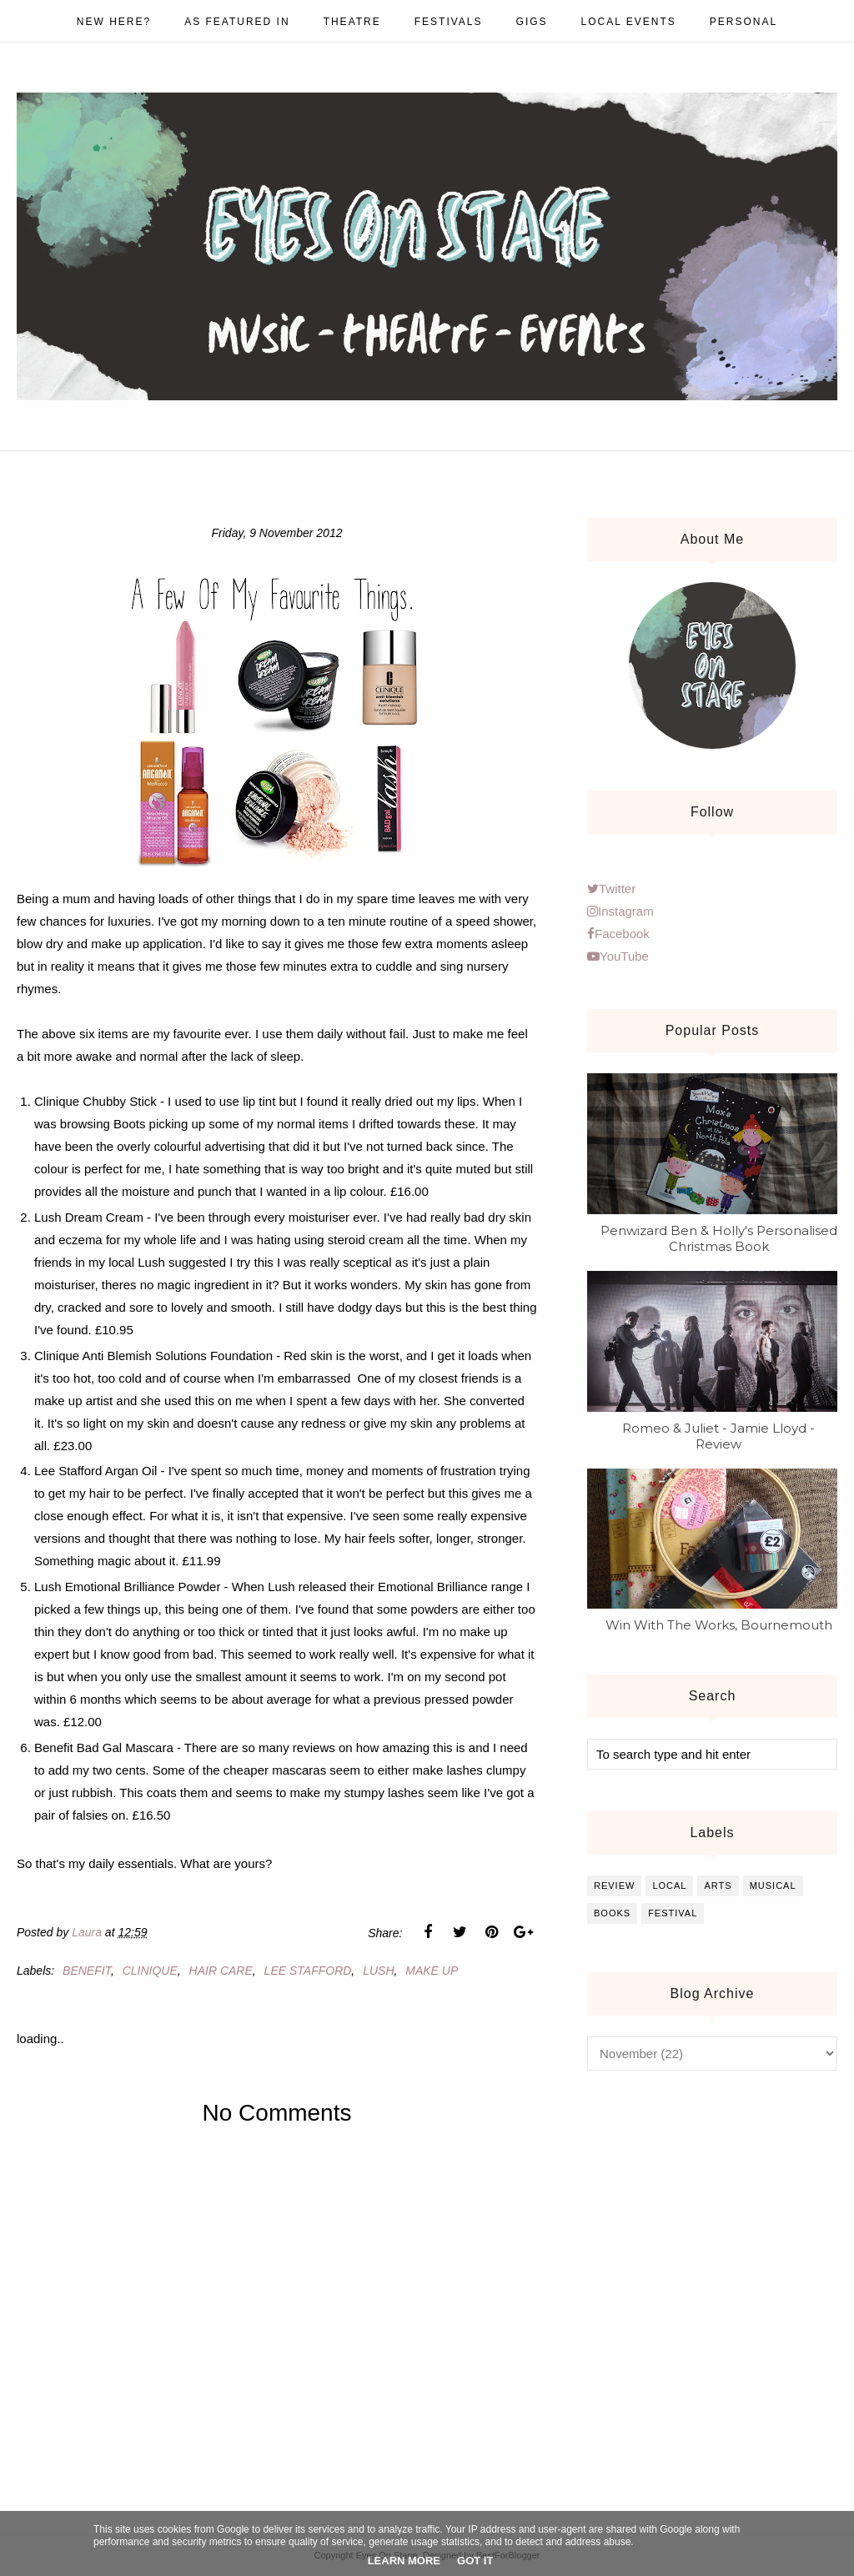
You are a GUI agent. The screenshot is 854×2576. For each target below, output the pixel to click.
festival (672, 1913)
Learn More (404, 2560)
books (612, 1913)
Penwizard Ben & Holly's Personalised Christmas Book (718, 1238)
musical (773, 1886)
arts (717, 1886)
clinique (150, 1970)
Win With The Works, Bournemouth (718, 1625)
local (669, 1886)
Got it (475, 2560)
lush (378, 1970)
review (614, 1886)
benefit (87, 1970)
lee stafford (308, 1970)
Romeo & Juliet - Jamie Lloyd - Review (718, 1436)
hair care (221, 1970)
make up (431, 1970)
